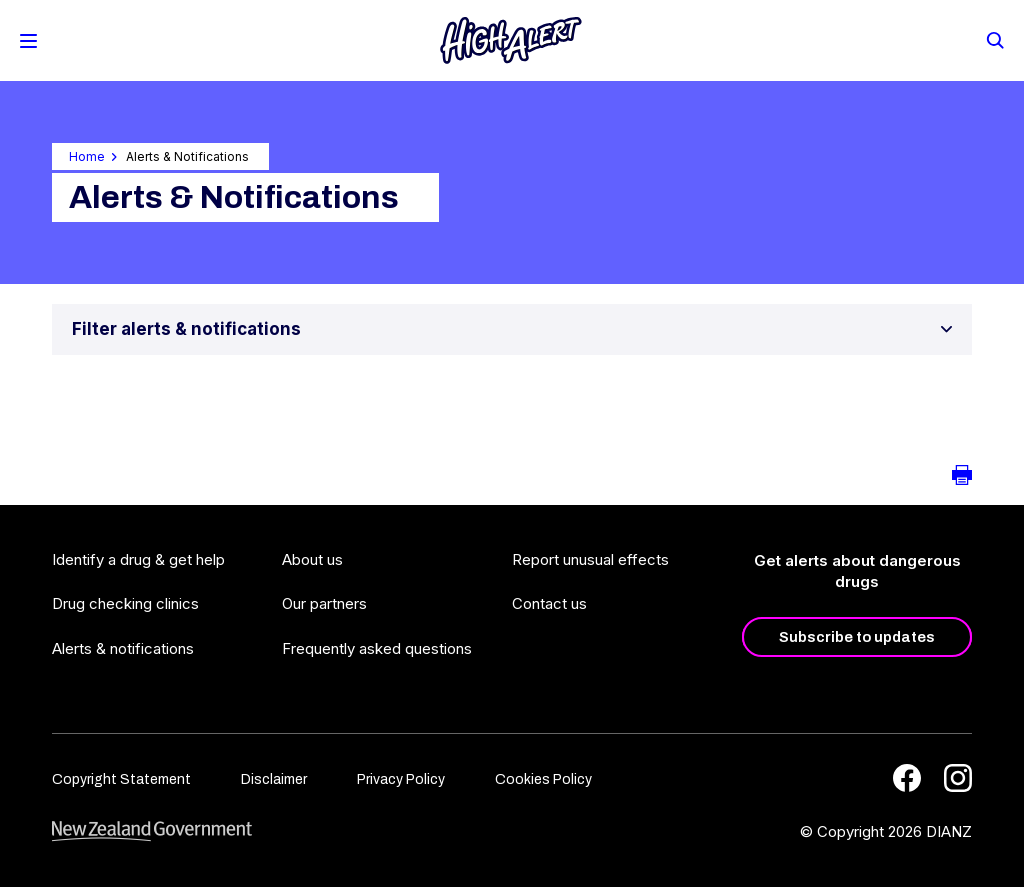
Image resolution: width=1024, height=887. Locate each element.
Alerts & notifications (123, 648)
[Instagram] (958, 778)
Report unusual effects (590, 559)
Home (87, 156)
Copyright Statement (121, 779)
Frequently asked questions (377, 648)
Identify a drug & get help (138, 559)
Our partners (324, 603)
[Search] (994, 39)
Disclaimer (274, 779)
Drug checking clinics (125, 603)
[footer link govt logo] (152, 831)
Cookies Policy (543, 779)
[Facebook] (907, 778)
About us (312, 559)
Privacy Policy (401, 779)
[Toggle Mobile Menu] (28, 41)
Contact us (549, 603)
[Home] (511, 40)
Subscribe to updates (857, 637)
